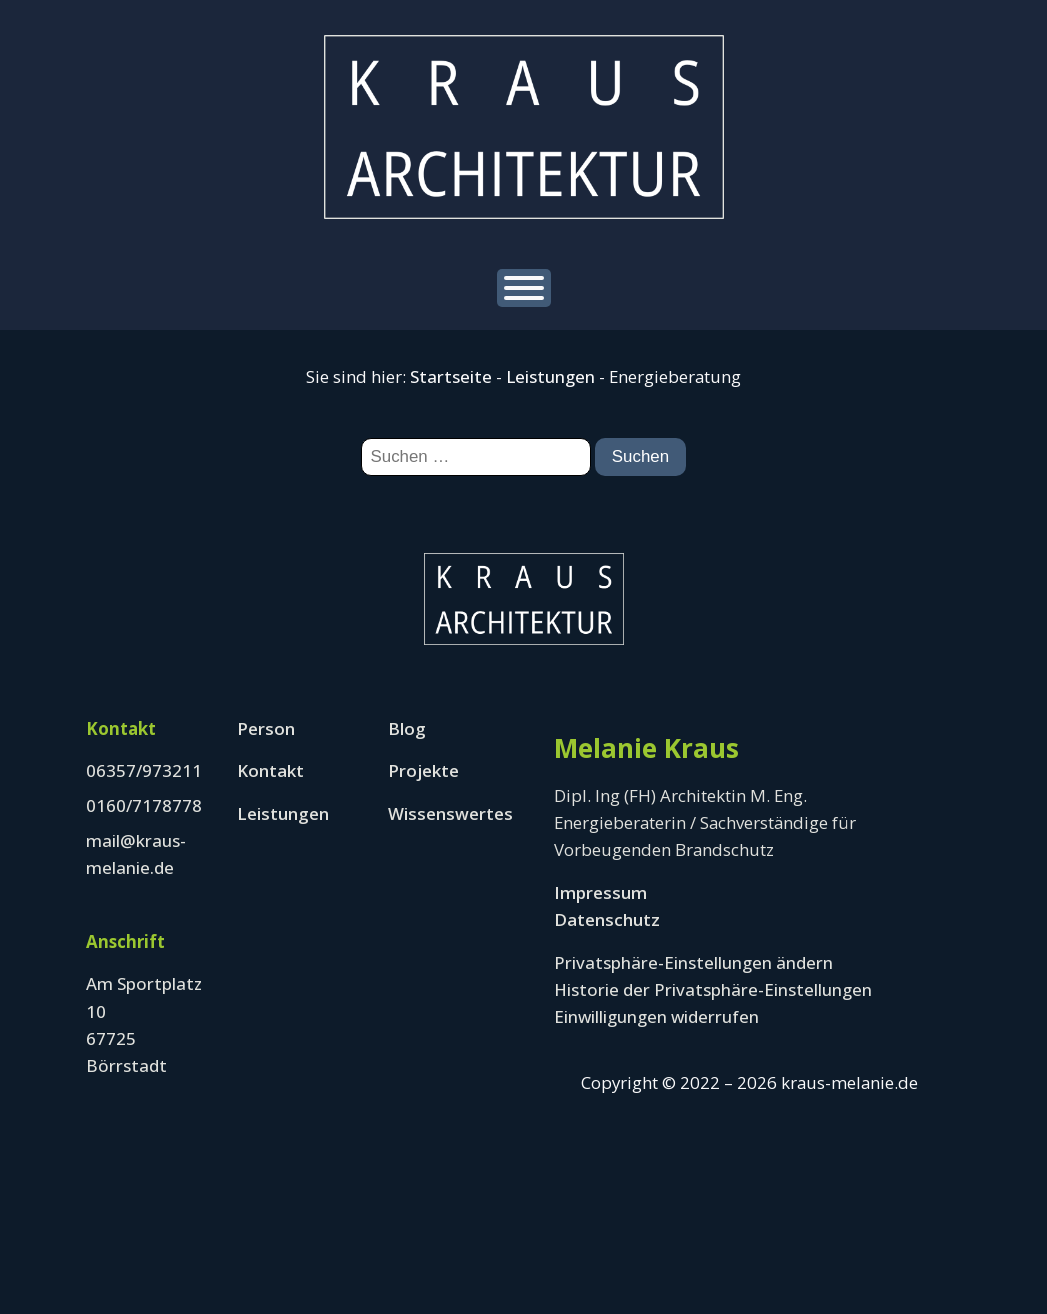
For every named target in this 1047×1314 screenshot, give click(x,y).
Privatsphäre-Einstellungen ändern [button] (693, 962)
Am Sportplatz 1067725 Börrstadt (144, 1024)
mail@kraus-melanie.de (136, 854)
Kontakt (270, 770)
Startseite (451, 376)
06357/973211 (144, 770)
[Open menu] (524, 288)
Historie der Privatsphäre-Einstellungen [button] (713, 989)
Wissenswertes (450, 813)
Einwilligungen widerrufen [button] (656, 1016)
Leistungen (550, 376)
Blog (407, 728)
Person (266, 728)
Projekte (423, 770)
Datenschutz (607, 919)
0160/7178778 (144, 805)
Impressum (600, 892)
